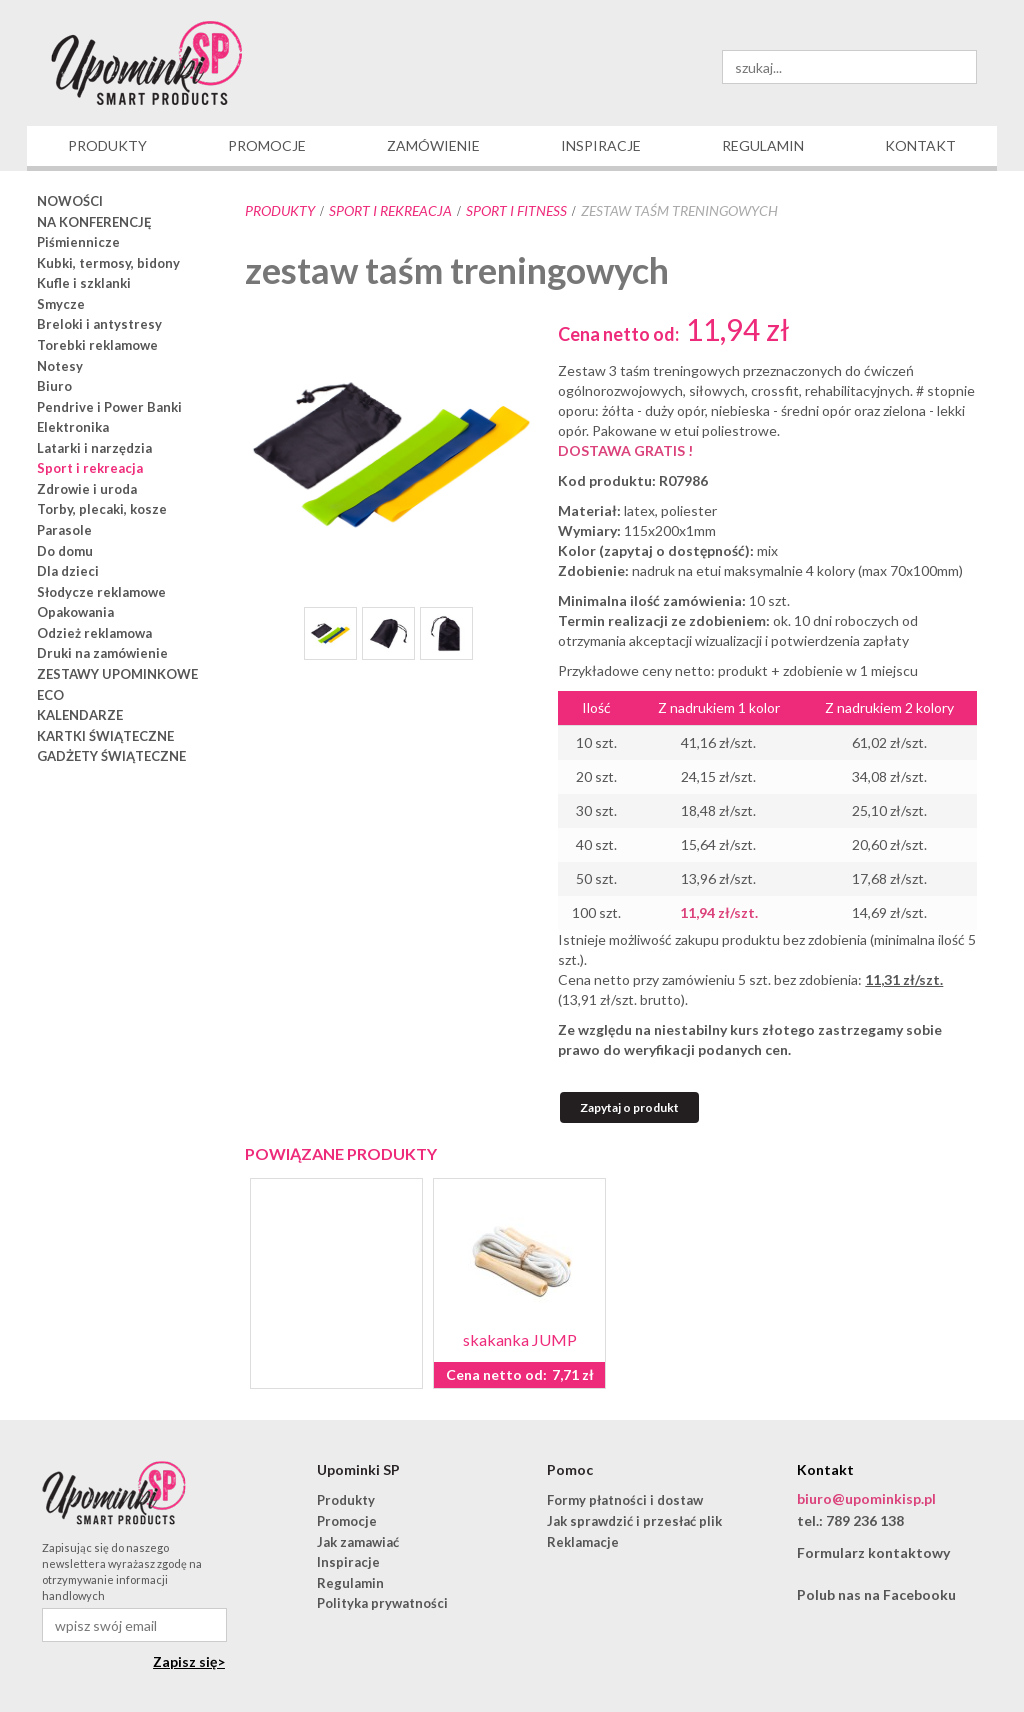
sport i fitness (516, 210)
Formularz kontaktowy (873, 1552)
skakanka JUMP (520, 1339)
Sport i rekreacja (390, 210)
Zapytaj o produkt (629, 1107)
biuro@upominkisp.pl (866, 1498)
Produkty (280, 210)
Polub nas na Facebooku (876, 1594)
